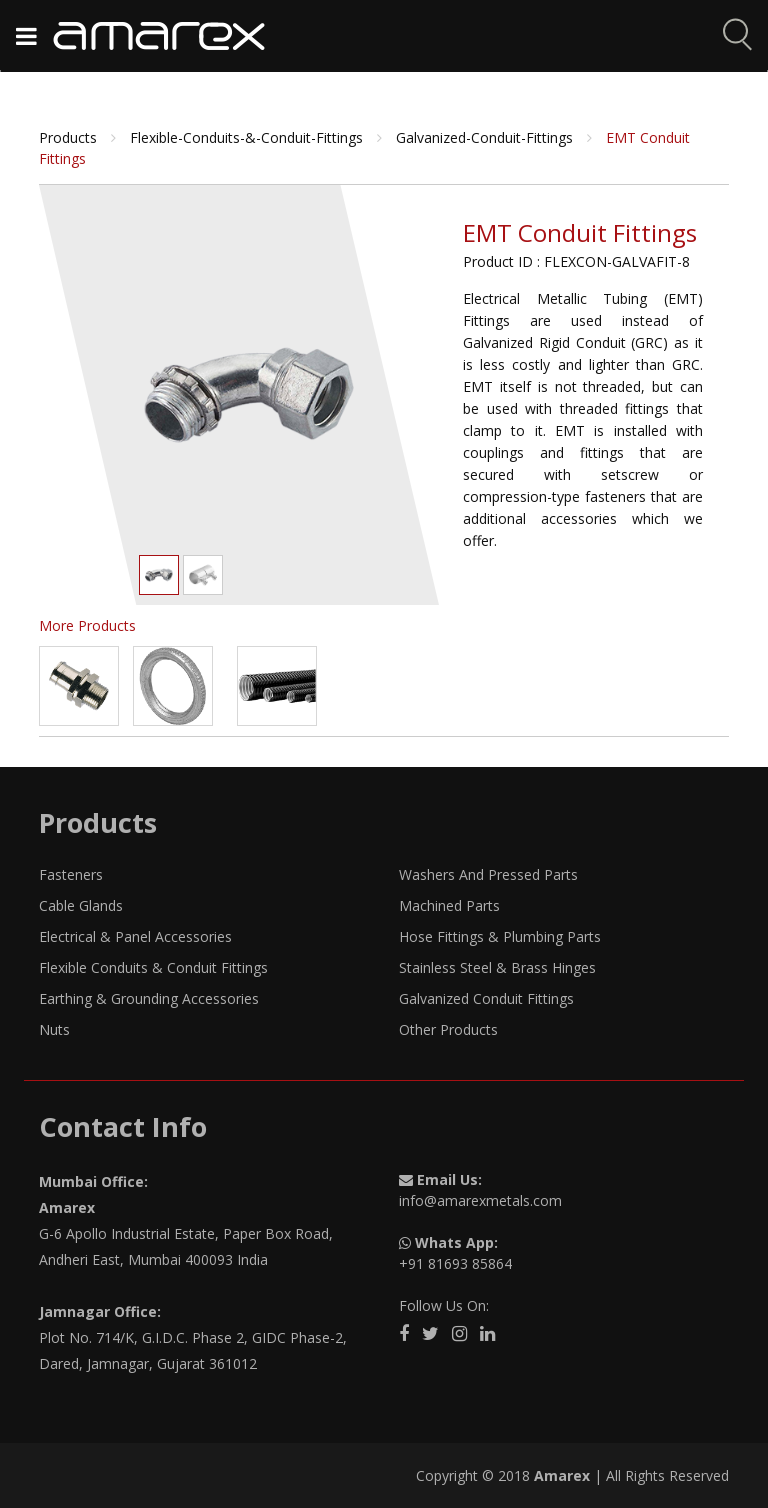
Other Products (448, 1029)
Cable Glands (81, 905)
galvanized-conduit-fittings (486, 137)
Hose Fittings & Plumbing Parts (500, 936)
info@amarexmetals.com (480, 1200)
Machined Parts (449, 905)
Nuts (54, 1029)
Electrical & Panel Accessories (135, 936)
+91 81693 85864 (455, 1263)
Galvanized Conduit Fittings (486, 998)
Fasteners (71, 874)
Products (70, 137)
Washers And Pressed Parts (488, 874)
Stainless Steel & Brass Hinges (497, 967)
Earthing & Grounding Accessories (149, 998)
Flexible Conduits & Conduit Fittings (153, 967)
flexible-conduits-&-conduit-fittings (248, 137)
